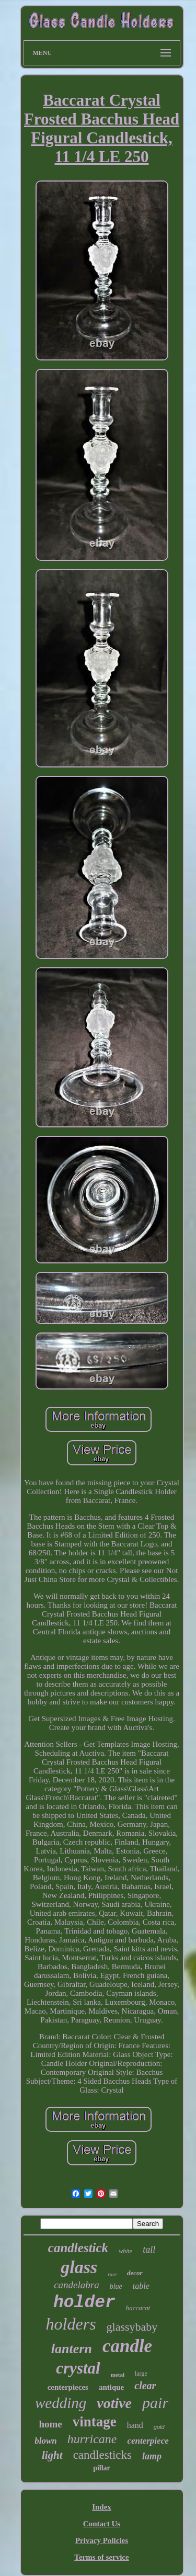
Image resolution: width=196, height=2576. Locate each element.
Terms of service (101, 2557)
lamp (152, 2456)
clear (145, 2385)
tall (149, 2249)
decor (135, 2273)
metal (117, 2374)
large (141, 2373)
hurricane (92, 2439)
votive (114, 2403)
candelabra (76, 2284)
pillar (101, 2468)
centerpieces (68, 2387)
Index (101, 2507)
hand (135, 2425)
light (52, 2455)
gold (159, 2427)
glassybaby (132, 2326)
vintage (95, 2422)
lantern (71, 2348)
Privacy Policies (101, 2540)
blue (116, 2286)
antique (111, 2387)
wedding (60, 2402)
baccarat (138, 2308)
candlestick (78, 2248)
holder (84, 2302)
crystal (78, 2368)
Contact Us (101, 2523)
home (50, 2424)
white (125, 2251)
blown (45, 2441)
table (141, 2285)
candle (127, 2346)
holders (71, 2323)
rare (112, 2274)
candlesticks (102, 2454)
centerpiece (147, 2441)
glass (79, 2267)
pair (155, 2402)
